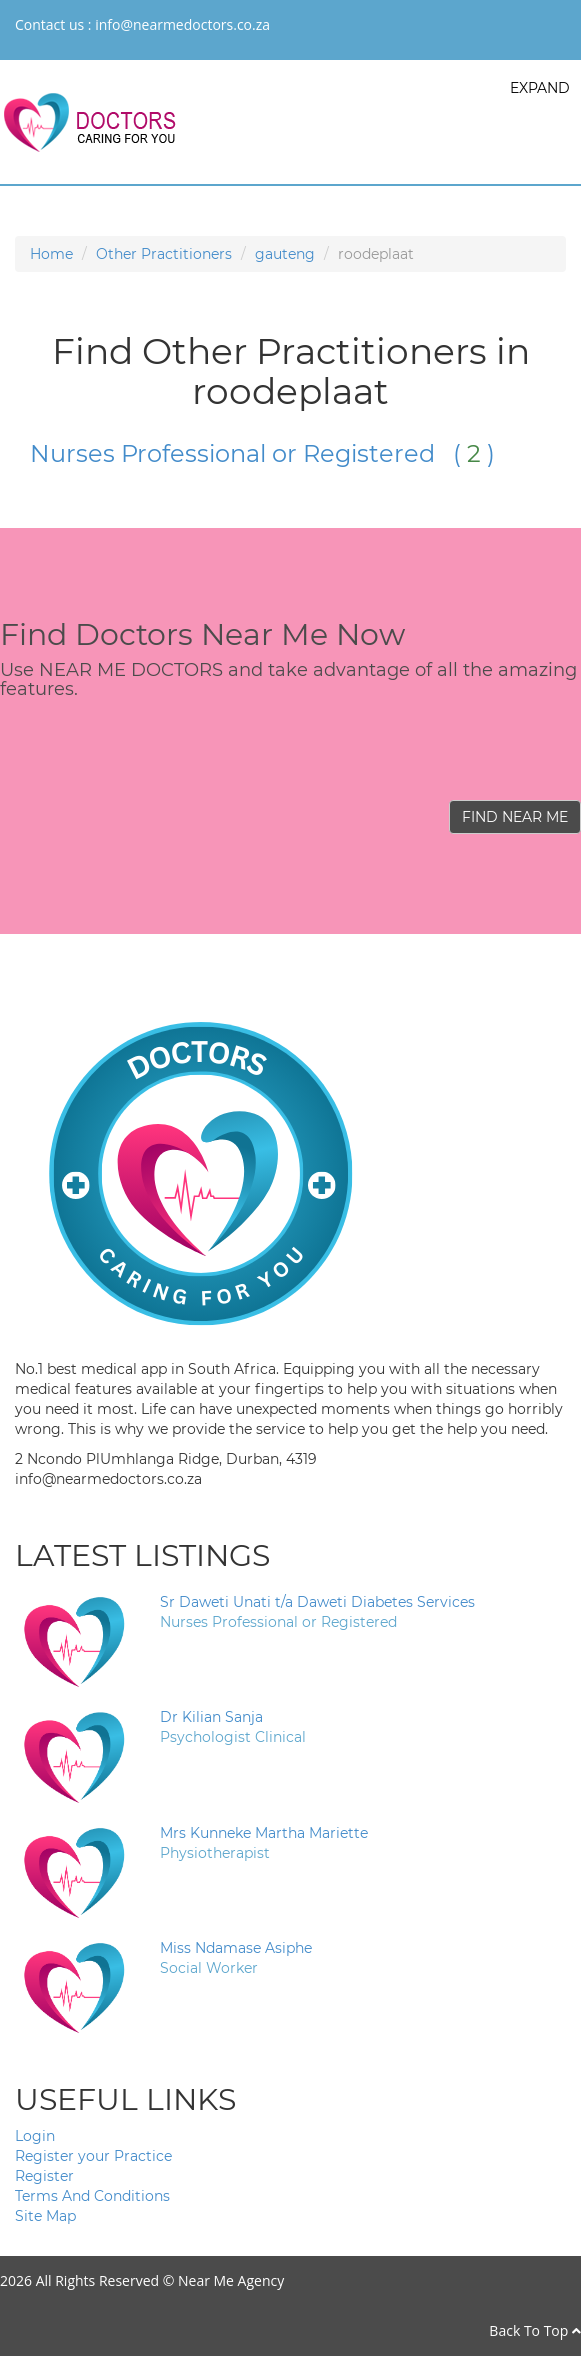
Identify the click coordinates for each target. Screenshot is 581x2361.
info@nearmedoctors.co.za (182, 24)
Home (51, 254)
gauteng (285, 254)
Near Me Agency (231, 2280)
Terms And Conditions (92, 2196)
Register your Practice (93, 2156)
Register (44, 2176)
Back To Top (535, 2330)
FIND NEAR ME (515, 817)
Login (35, 2136)
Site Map (45, 2216)
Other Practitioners (164, 254)
